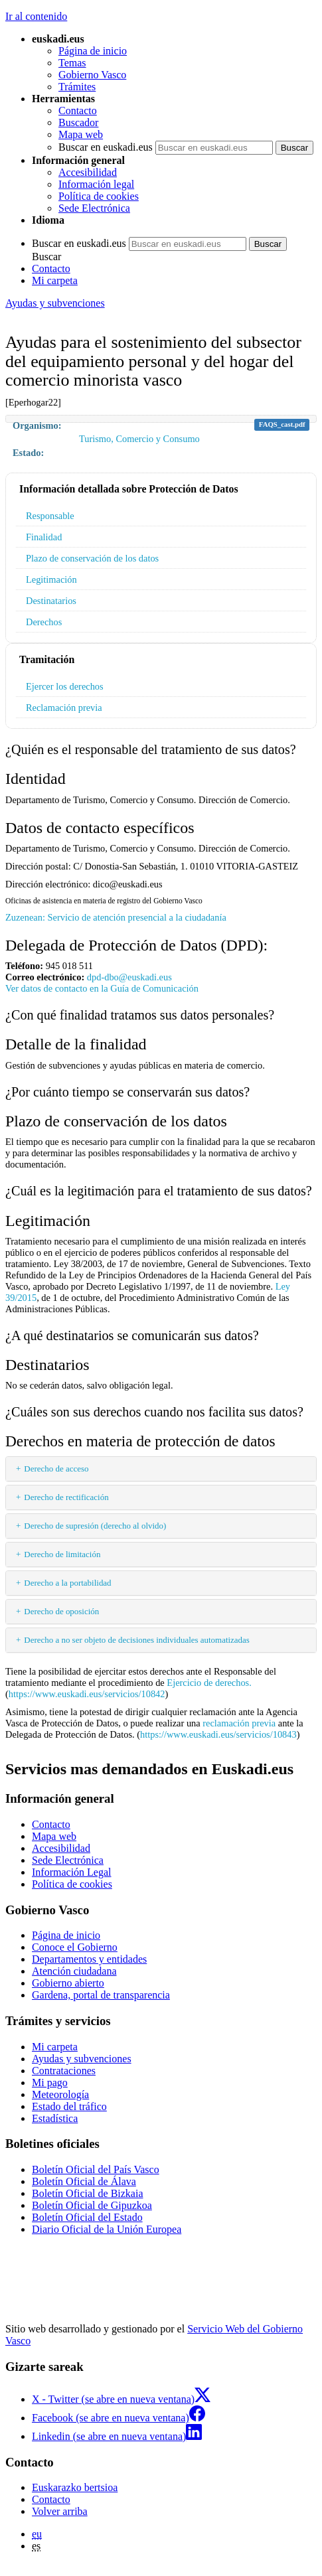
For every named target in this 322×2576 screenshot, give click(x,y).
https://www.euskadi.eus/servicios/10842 (87, 1694)
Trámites (77, 86)
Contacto (77, 110)
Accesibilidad (87, 172)
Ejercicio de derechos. (209, 1682)
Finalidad (44, 537)
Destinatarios (51, 600)
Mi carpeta (55, 280)
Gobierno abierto (68, 1983)
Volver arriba (60, 2511)
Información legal (96, 184)
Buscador (78, 122)
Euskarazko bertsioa (75, 2487)
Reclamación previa (64, 707)
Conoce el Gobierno (75, 1947)
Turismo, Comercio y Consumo (139, 438)
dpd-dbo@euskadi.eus (129, 977)
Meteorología (60, 2094)
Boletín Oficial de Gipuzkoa (92, 2205)
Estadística (55, 2118)
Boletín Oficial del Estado (87, 2217)
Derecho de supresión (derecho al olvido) (95, 1526)
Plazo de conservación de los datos (92, 558)
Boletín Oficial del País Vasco (95, 2169)
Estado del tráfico (69, 2106)
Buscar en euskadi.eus (105, 147)
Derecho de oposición (61, 1611)
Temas (72, 62)
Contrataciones (64, 2070)
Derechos (44, 622)
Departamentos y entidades (89, 1959)
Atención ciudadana (74, 1971)
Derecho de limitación (62, 1554)
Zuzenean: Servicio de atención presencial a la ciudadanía (115, 917)
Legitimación (51, 579)
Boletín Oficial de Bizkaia (87, 2193)
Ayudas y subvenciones (55, 303)
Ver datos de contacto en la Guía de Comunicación (102, 988)
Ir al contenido (36, 16)
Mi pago (50, 2082)
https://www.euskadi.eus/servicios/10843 (218, 1734)
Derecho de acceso (56, 1469)
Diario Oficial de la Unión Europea (106, 2229)
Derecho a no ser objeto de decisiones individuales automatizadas (137, 1640)
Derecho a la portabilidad (67, 1583)
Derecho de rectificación (66, 1497)
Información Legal (72, 1872)
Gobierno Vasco (92, 74)
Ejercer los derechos (65, 686)
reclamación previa (239, 1723)
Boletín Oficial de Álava (84, 2181)
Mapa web (80, 134)
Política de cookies (98, 196)
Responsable (50, 515)
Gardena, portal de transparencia (101, 1995)
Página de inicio (92, 50)
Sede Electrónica (94, 208)
